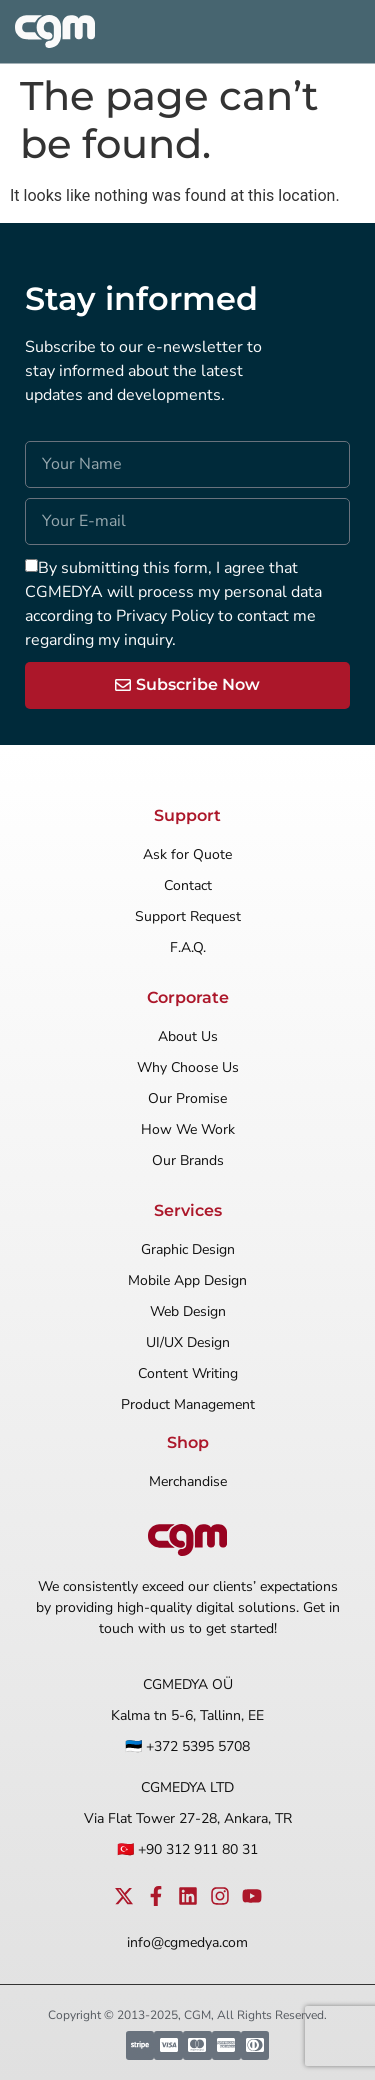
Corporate (188, 997)
